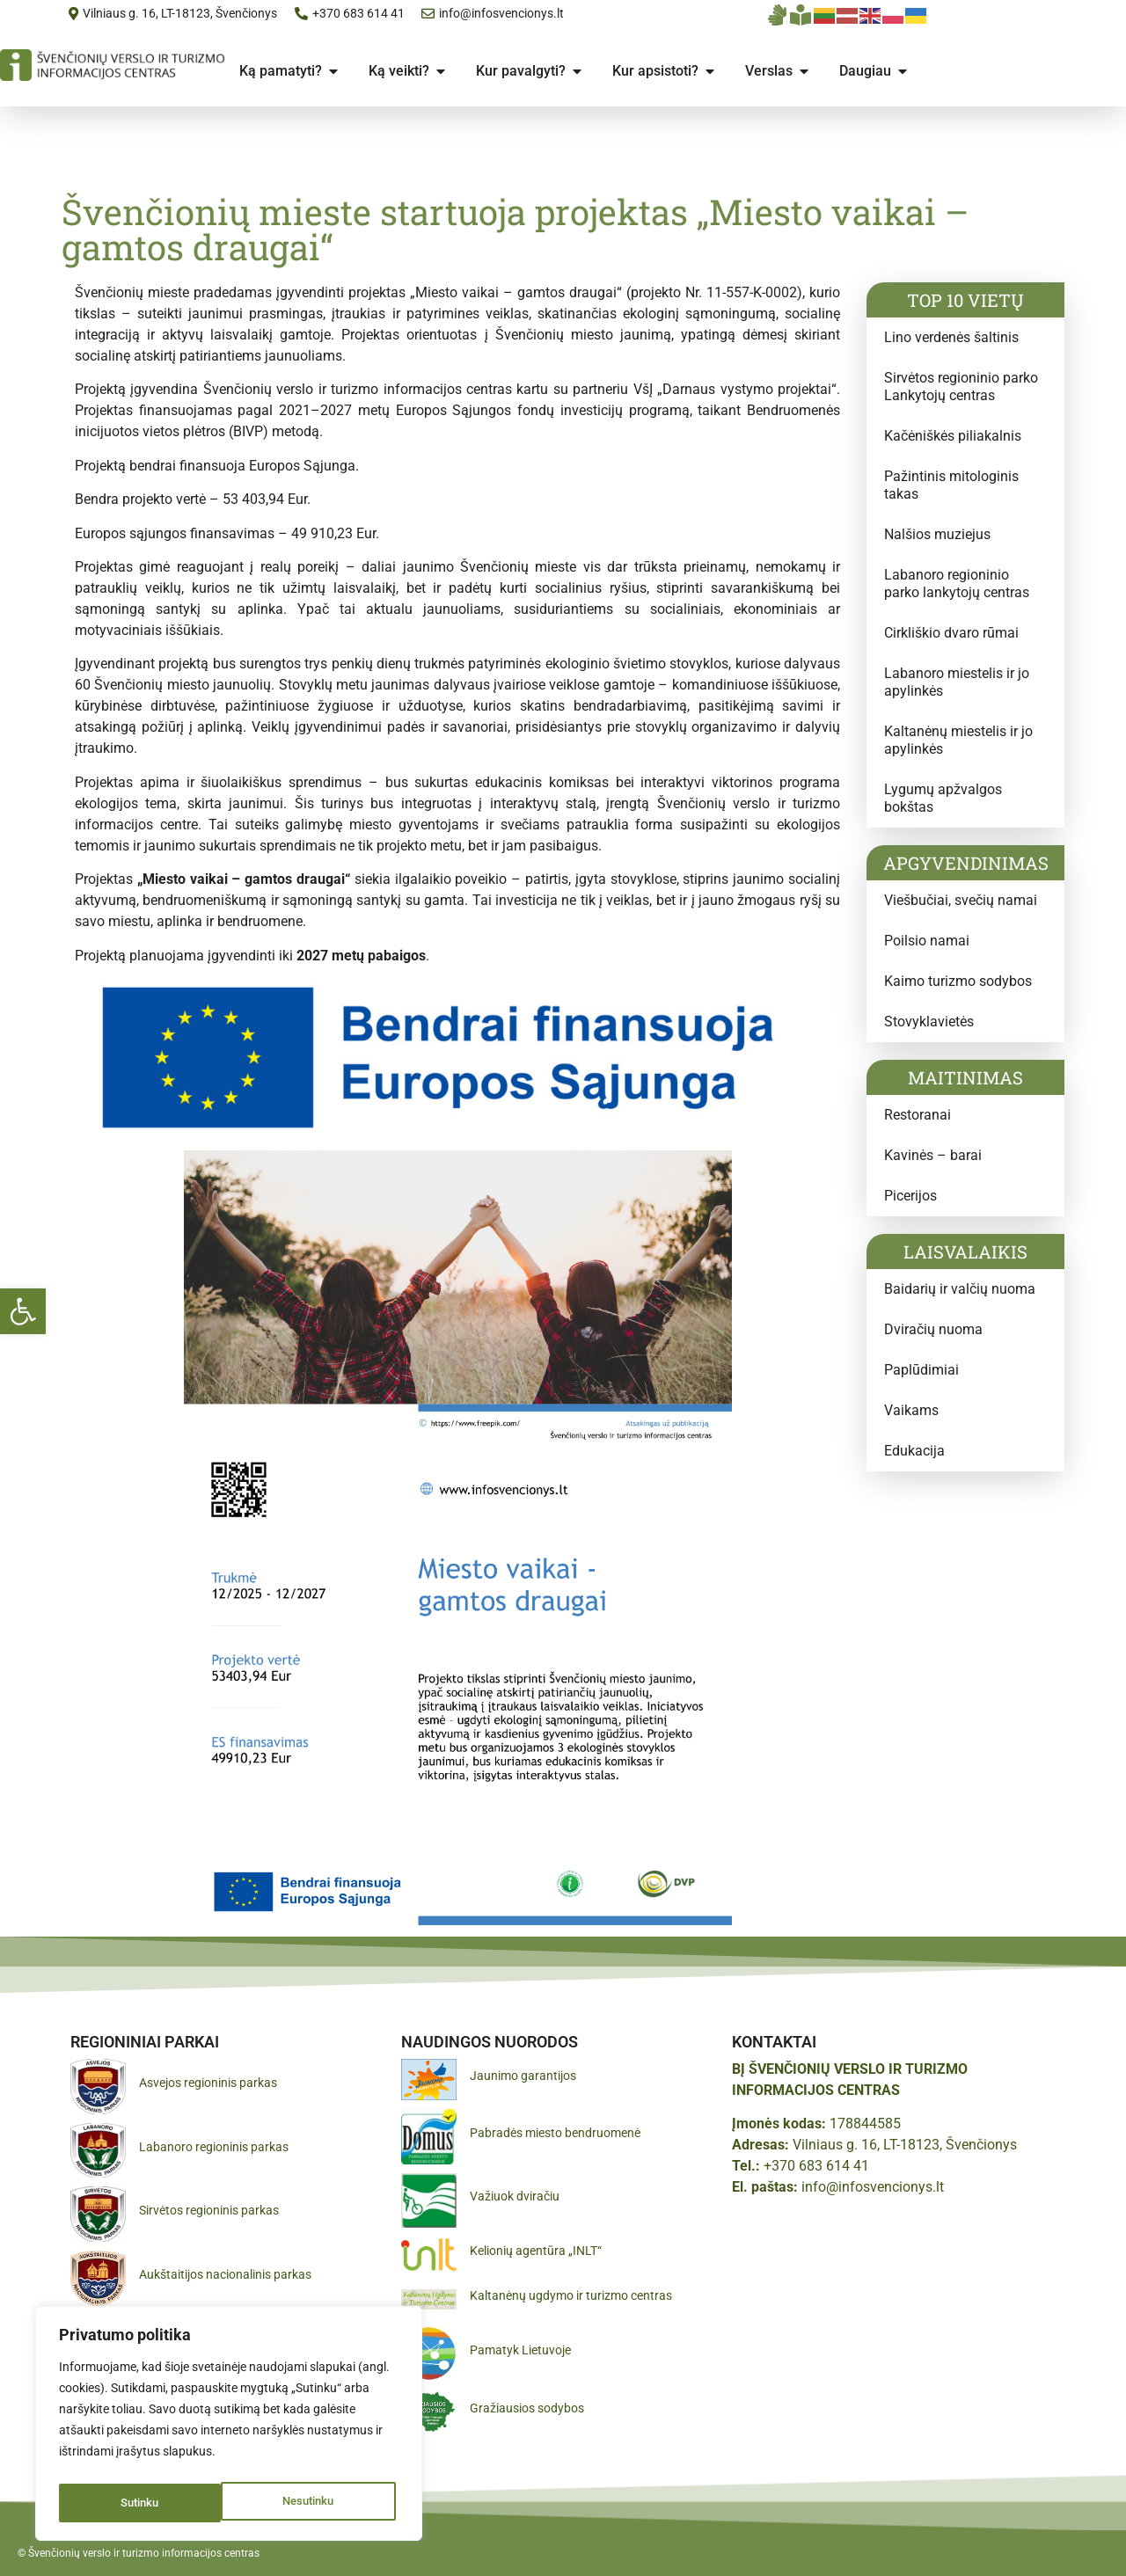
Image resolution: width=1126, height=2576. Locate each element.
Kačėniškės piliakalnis (952, 435)
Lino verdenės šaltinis (951, 337)
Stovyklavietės (929, 1021)
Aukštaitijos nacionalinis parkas (225, 2274)
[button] (23, 1311)
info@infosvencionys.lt (872, 2186)
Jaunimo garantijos (523, 2076)
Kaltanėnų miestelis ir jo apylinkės (958, 740)
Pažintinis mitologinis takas (951, 485)
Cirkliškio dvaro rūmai (951, 632)
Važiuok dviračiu (514, 2196)
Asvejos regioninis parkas (208, 2083)
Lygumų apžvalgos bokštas (943, 798)
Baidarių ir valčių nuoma (959, 1289)
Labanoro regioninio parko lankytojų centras (956, 583)
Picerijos (910, 1195)
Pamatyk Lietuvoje (520, 2350)
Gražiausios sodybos (527, 2408)
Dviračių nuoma (933, 1329)
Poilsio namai (926, 940)
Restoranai (917, 1114)
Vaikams (911, 1410)
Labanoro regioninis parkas (214, 2147)
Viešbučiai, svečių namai (960, 900)
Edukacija (914, 1450)
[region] (228, 2427)
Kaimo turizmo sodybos (958, 981)
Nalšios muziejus (937, 534)
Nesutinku (145, 2503)
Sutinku (319, 2503)
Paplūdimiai (921, 1369)
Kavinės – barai (933, 1155)
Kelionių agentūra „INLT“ (536, 2251)
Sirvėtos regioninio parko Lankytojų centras (961, 386)
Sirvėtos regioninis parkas (209, 2210)
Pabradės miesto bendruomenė (555, 2133)
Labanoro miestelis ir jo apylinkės (956, 682)
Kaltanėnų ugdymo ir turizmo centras (571, 2295)
